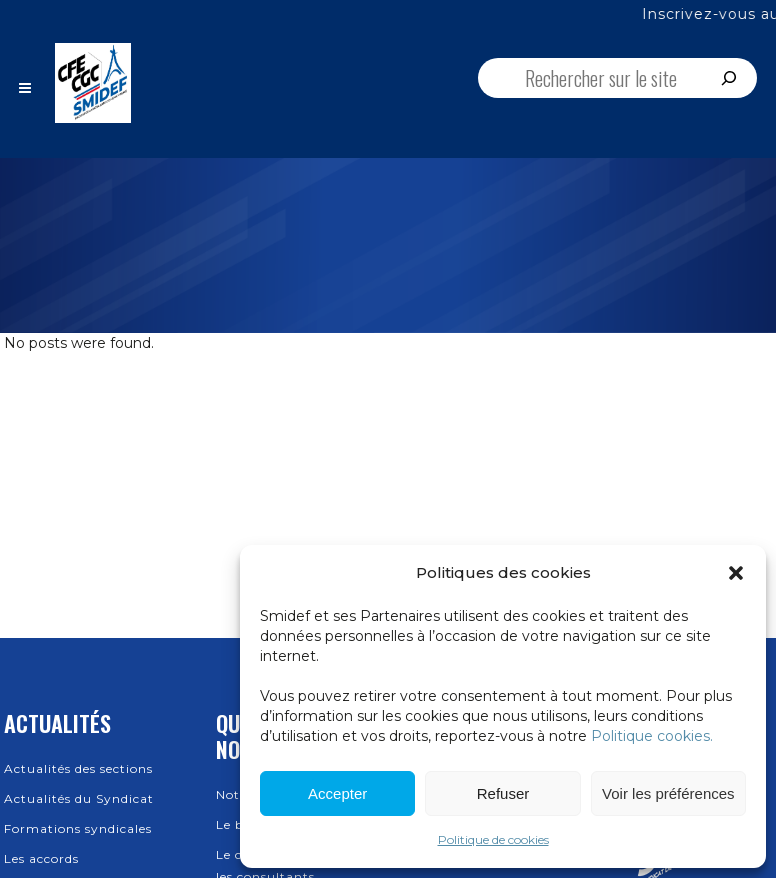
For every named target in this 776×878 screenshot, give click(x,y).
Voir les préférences (668, 793)
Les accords (41, 858)
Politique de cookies (493, 839)
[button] (736, 573)
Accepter (337, 793)
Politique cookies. (652, 736)
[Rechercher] (729, 78)
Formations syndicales (78, 828)
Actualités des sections (78, 768)
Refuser (503, 793)
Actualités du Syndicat (79, 798)
